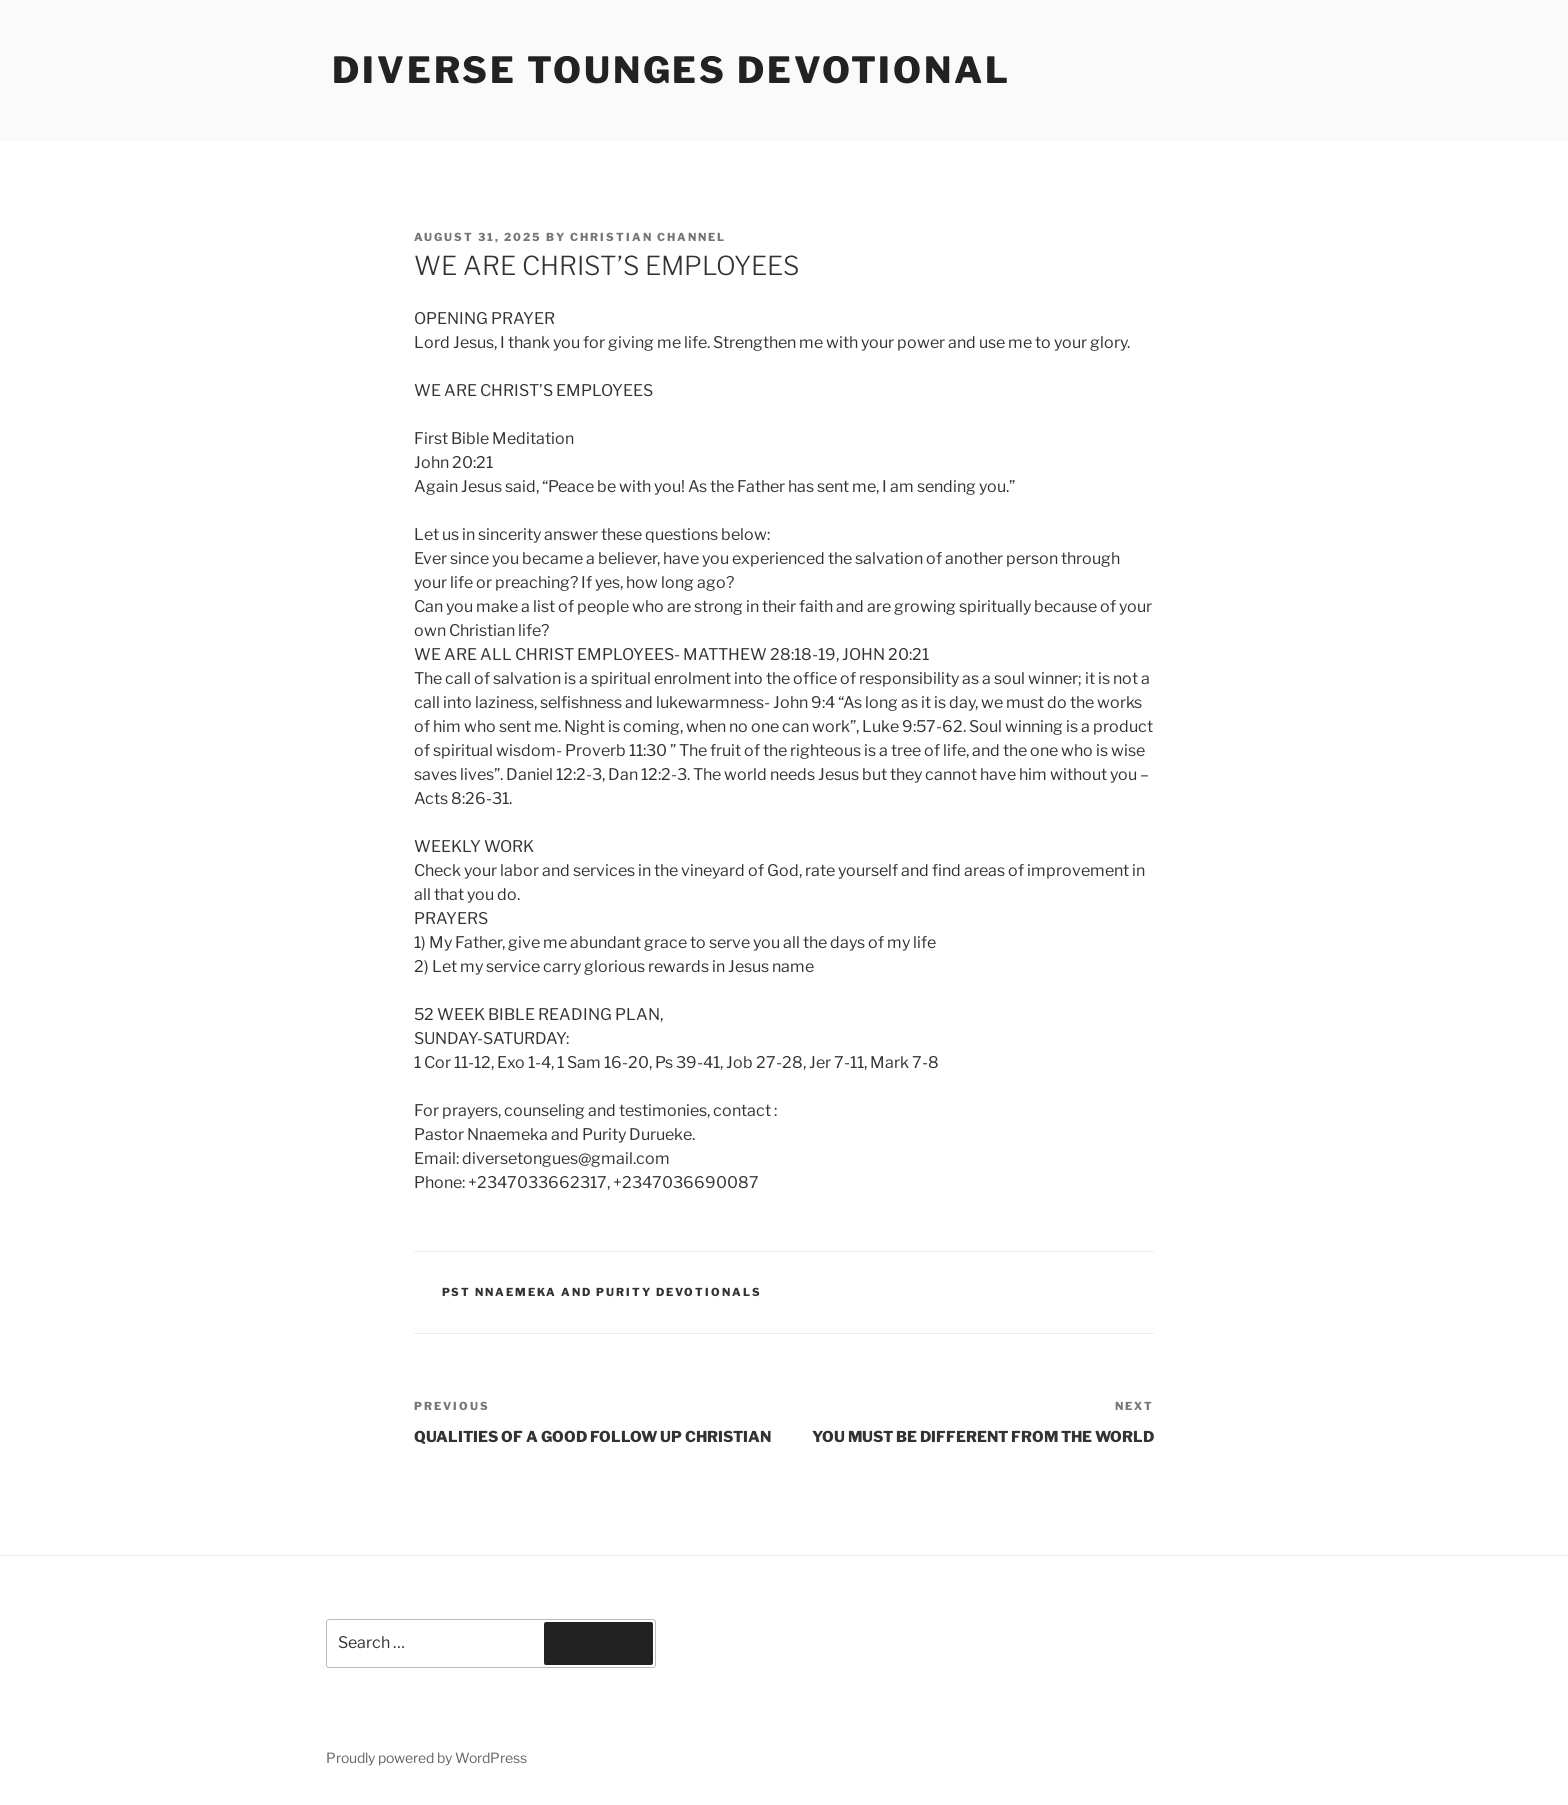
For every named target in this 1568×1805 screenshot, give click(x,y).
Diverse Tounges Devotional (671, 70)
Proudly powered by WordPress (426, 1757)
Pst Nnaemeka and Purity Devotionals (602, 1292)
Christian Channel (648, 237)
